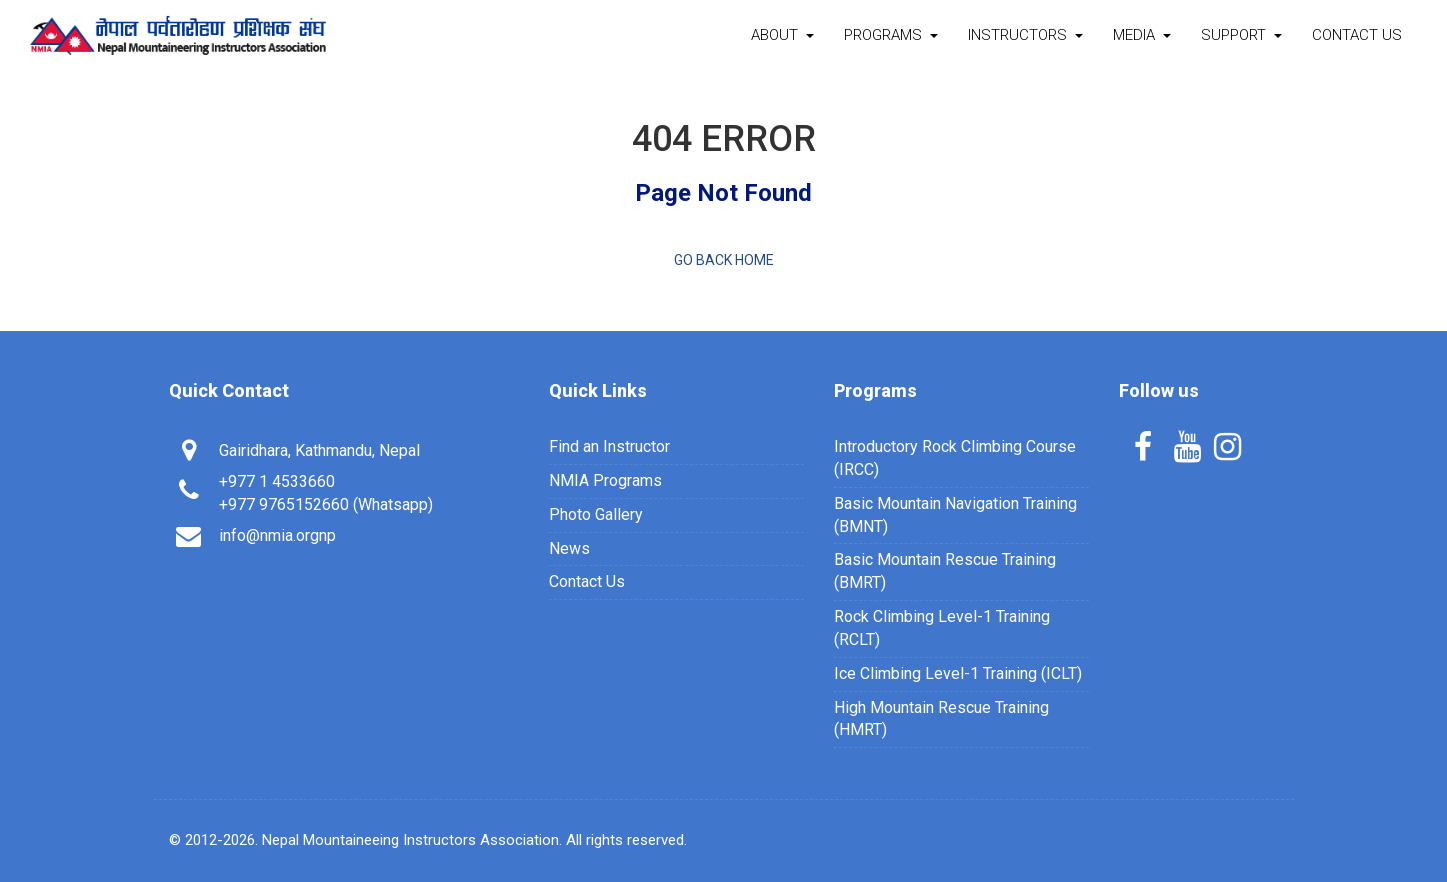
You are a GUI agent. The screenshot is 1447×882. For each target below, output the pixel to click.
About (782, 35)
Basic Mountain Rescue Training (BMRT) (945, 571)
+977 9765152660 (284, 504)
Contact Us (1357, 35)
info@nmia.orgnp (277, 535)
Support (1241, 35)
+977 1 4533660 (277, 481)
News (569, 548)
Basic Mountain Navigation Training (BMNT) (955, 515)
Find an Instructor (609, 446)
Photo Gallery (596, 514)
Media (1142, 35)
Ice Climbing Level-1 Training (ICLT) (958, 673)
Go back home (724, 260)
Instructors (1025, 35)
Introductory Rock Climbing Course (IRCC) (955, 458)
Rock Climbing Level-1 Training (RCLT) (942, 628)
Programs (891, 35)
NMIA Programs (605, 480)
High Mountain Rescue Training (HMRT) (941, 719)
